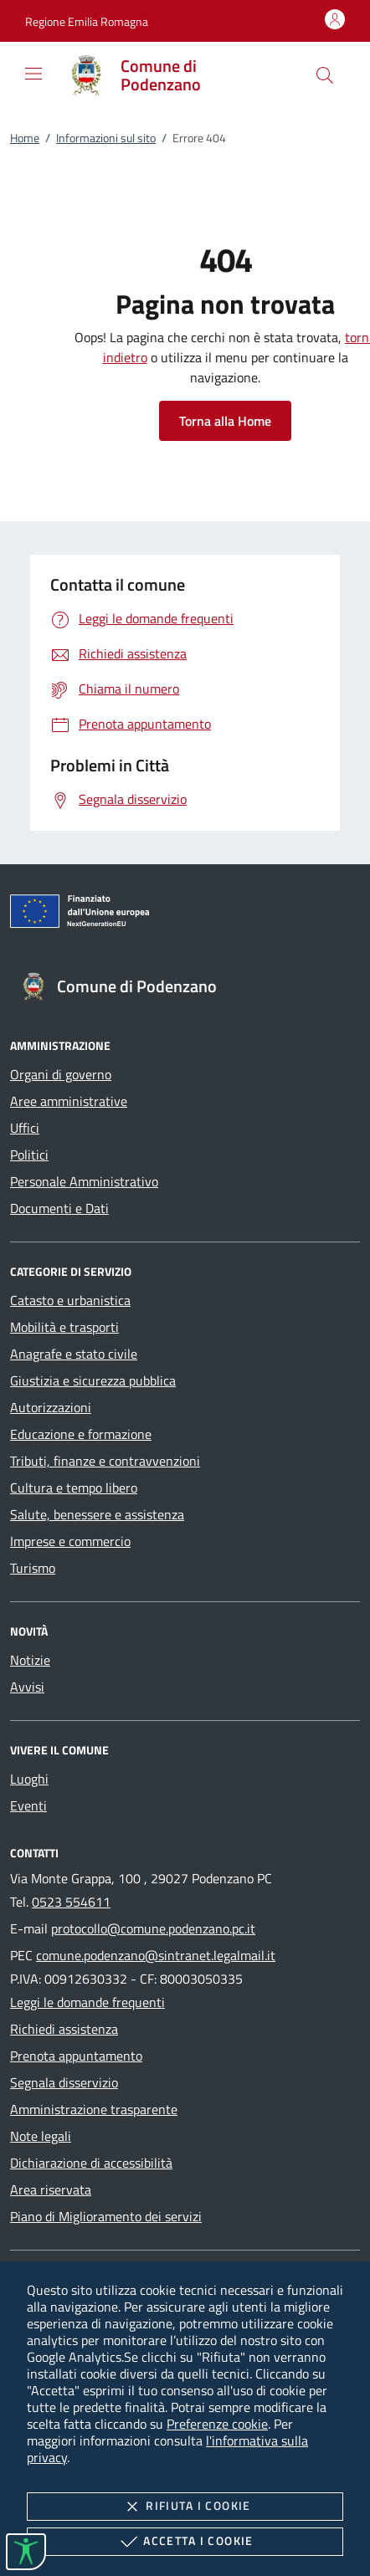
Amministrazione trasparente (93, 2109)
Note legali (40, 2136)
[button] (86, 21)
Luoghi (29, 1779)
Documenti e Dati (59, 1208)
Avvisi (27, 1687)
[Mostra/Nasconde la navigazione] (33, 74)
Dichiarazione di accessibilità (91, 2163)
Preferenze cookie (217, 2424)
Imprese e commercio (70, 1541)
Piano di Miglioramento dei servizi (106, 2216)
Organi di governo (60, 1074)
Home (24, 137)
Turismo (32, 1568)
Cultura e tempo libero (73, 1487)
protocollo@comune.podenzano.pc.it (153, 1928)
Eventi (28, 1805)
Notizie (30, 1660)
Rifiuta (184, 2506)
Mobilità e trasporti (64, 1327)
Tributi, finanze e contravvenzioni (105, 1461)
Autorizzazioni (50, 1407)
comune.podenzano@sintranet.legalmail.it (155, 1955)
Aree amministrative (68, 1101)
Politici (29, 1155)
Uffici (24, 1128)
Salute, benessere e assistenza (97, 1514)
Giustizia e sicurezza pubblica (93, 1380)
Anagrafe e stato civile (73, 1354)
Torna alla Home (225, 421)
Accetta (184, 2541)
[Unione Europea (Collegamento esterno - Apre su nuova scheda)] (185, 914)
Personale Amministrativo (84, 1181)
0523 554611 (71, 1902)
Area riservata (50, 2189)
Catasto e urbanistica (70, 1300)
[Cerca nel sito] (325, 75)
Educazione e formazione (81, 1434)
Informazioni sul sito (106, 137)
